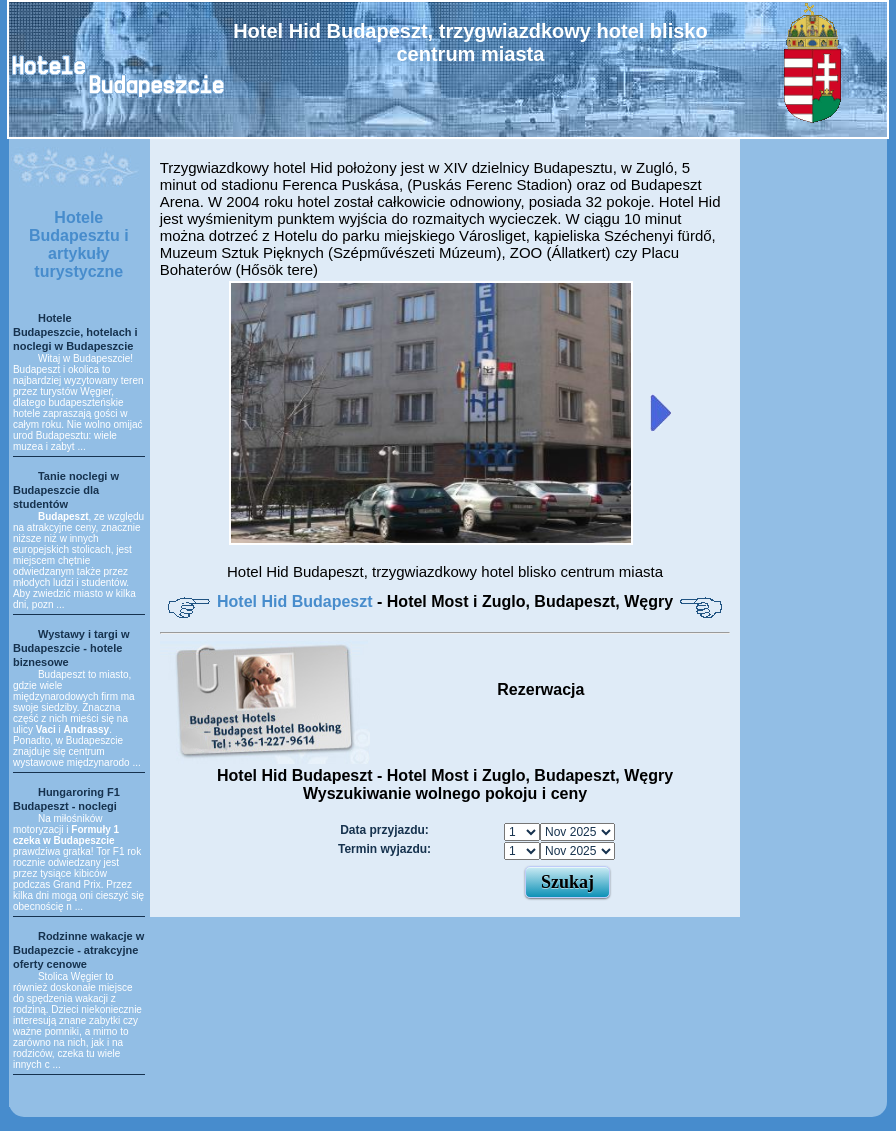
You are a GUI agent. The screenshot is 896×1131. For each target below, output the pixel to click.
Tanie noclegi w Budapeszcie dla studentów (66, 490)
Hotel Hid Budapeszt (297, 601)
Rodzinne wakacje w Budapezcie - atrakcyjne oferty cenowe (78, 950)
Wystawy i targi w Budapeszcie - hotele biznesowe (71, 648)
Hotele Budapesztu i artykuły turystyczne (79, 244)
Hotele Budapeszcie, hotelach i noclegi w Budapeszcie (75, 332)
